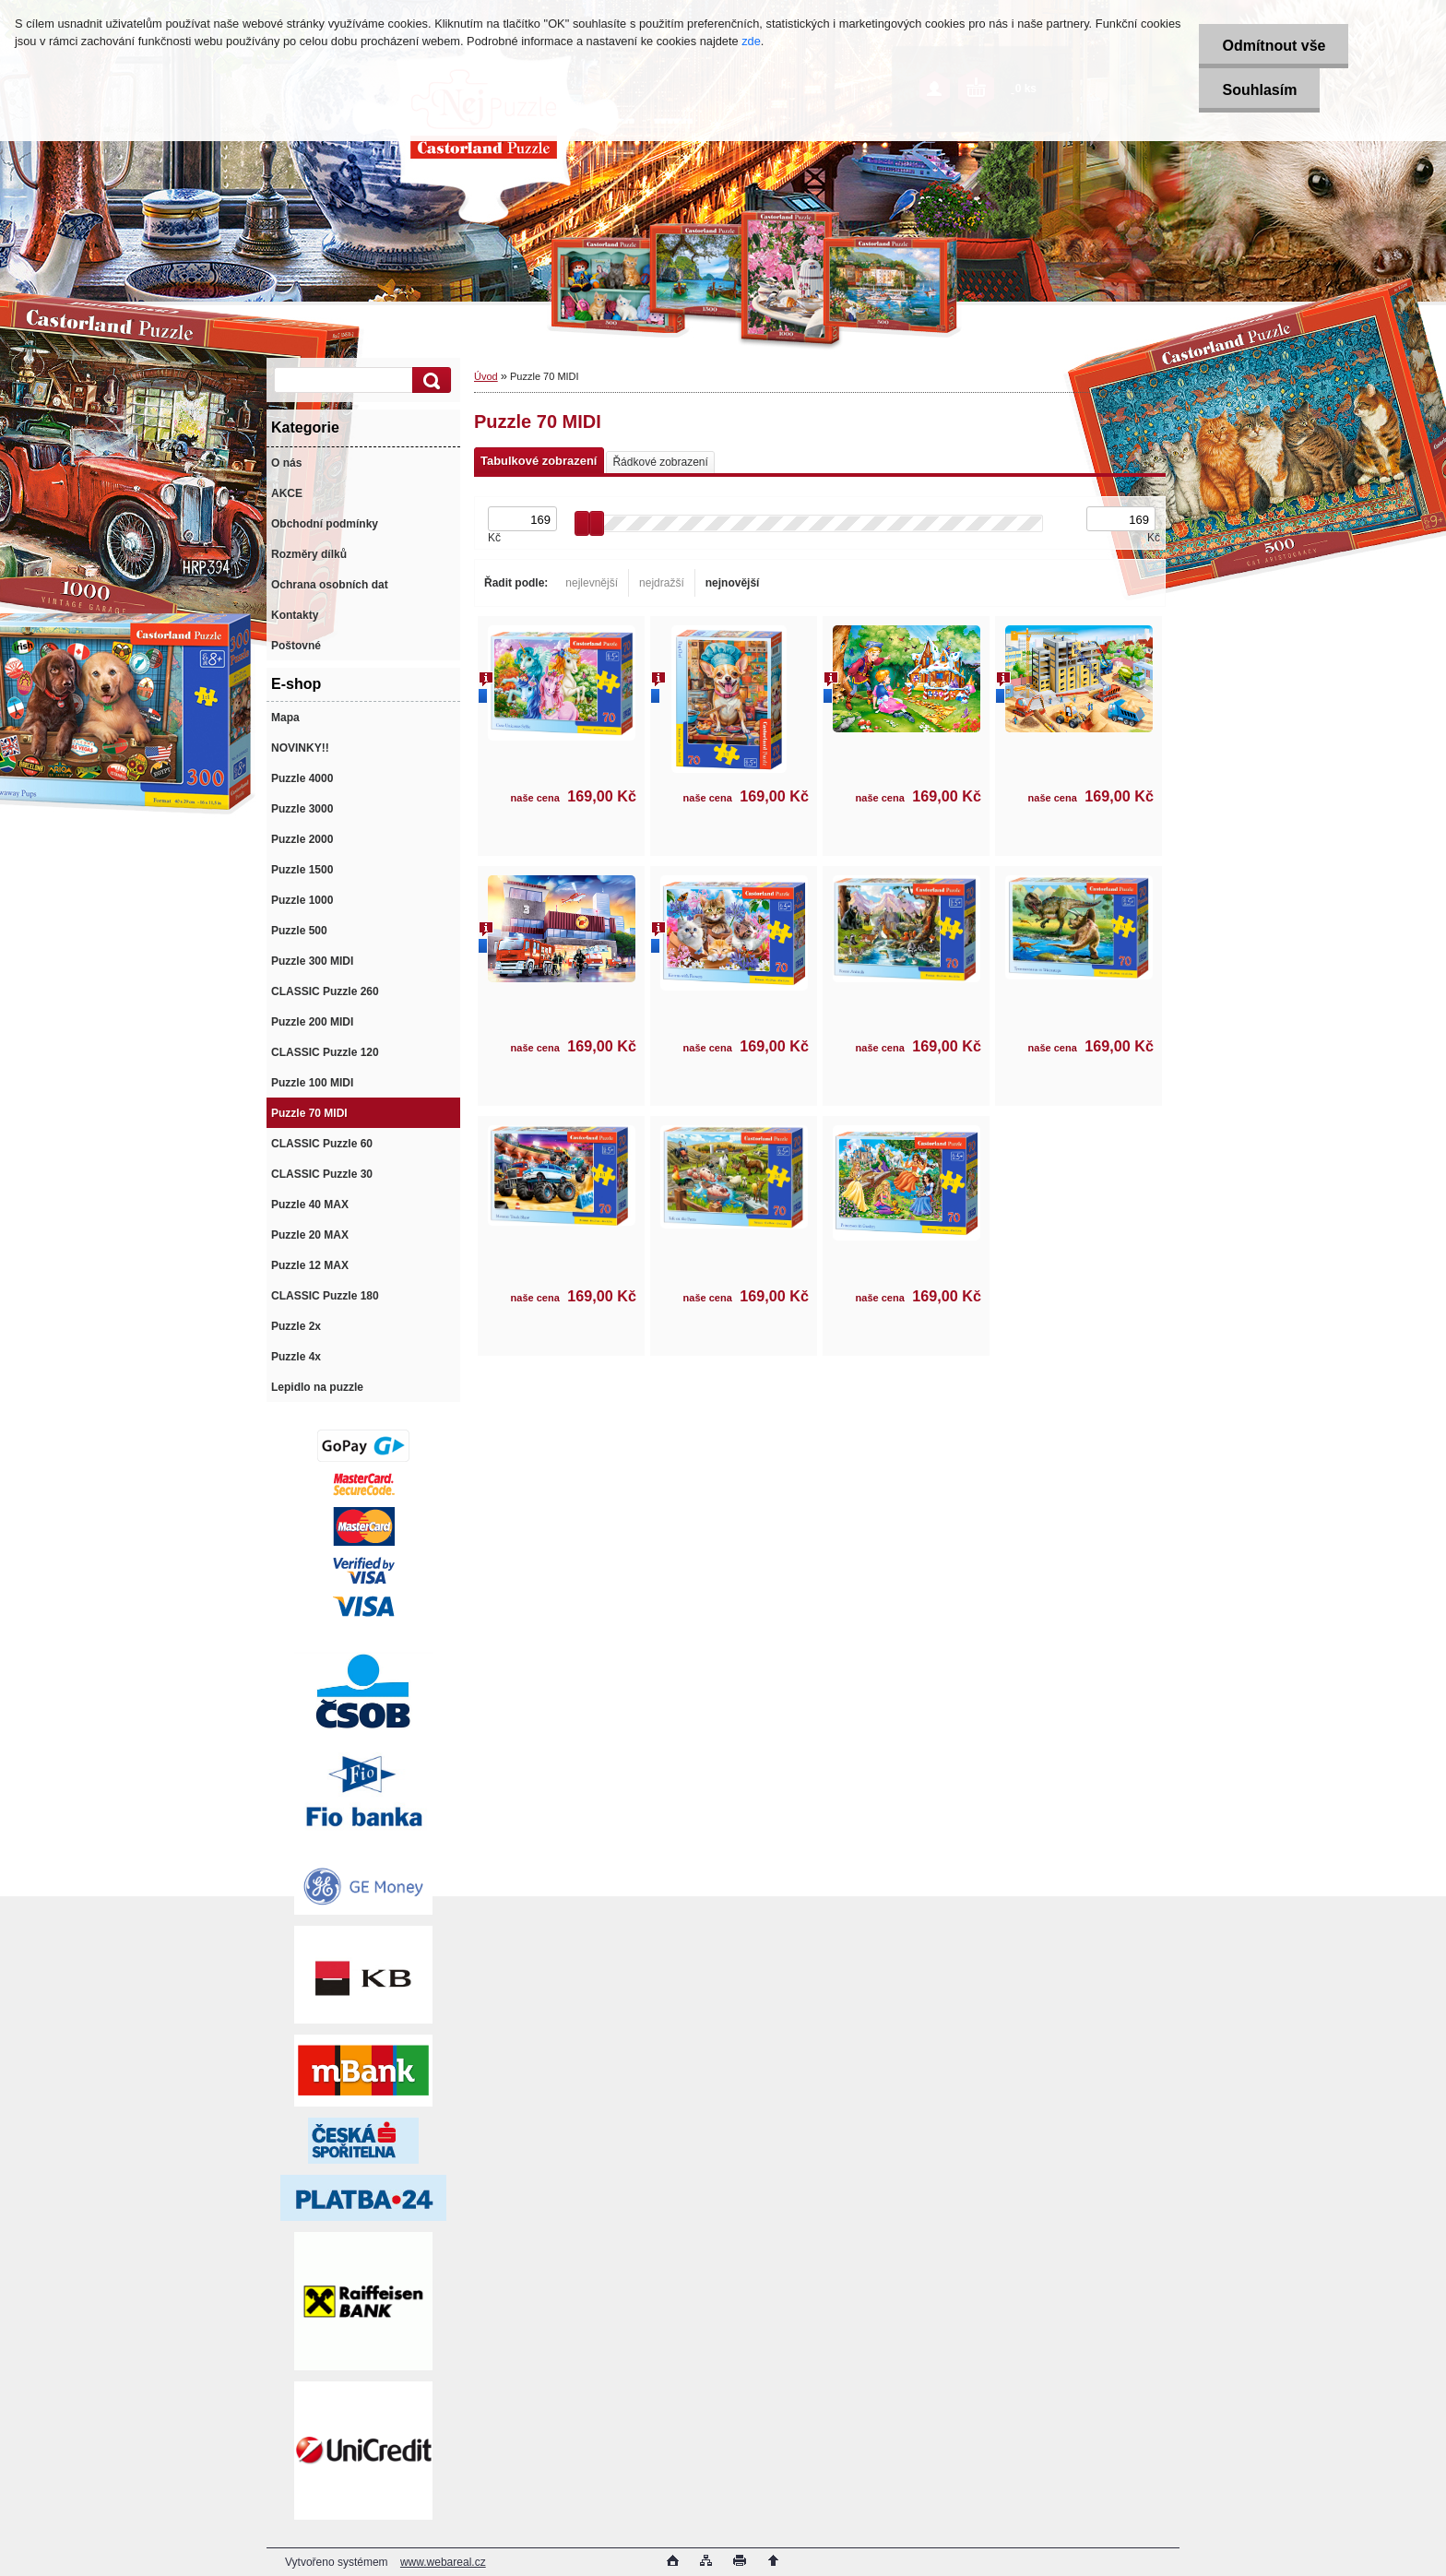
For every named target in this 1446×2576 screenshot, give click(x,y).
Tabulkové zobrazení (538, 461)
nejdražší (661, 582)
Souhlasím (1259, 90)
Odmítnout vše (1273, 45)
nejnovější (732, 582)
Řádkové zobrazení (659, 462)
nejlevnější (591, 582)
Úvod (486, 376)
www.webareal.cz (443, 2562)
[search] (429, 380)
